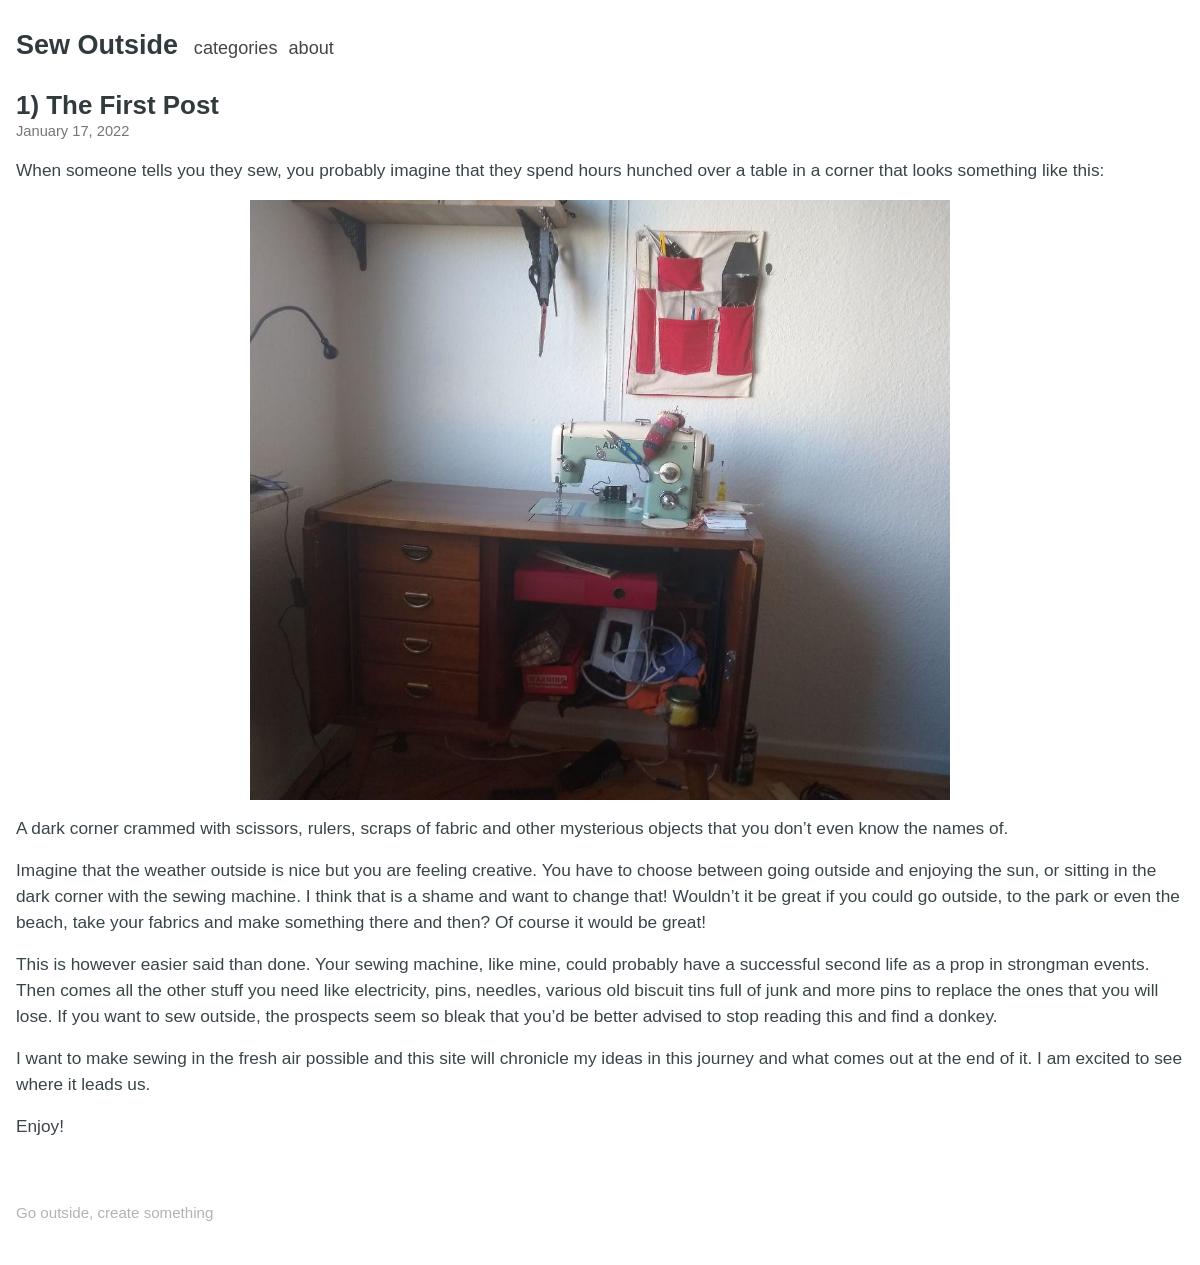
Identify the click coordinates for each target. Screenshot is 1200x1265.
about (311, 48)
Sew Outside (97, 45)
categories (236, 48)
